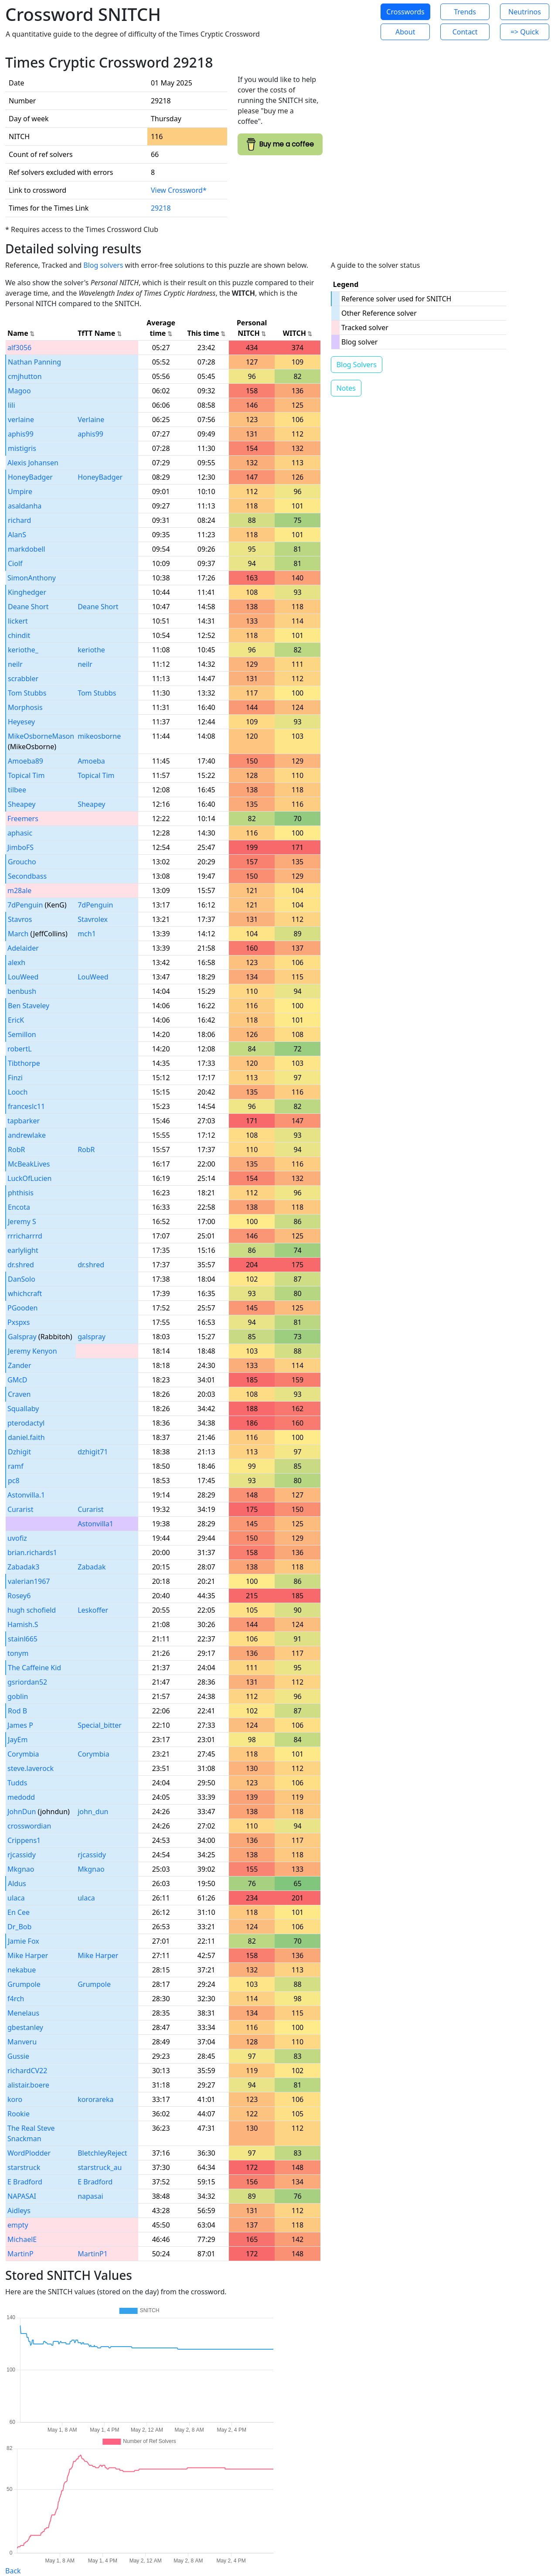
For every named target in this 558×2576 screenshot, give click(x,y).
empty (17, 2225)
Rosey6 (19, 1595)
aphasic (19, 833)
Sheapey (21, 804)
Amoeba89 (25, 761)
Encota (19, 1207)
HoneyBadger (30, 477)
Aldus (17, 1883)
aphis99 (21, 434)
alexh (16, 962)
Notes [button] (346, 388)
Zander (19, 1365)
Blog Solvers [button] (357, 364)
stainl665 (22, 1639)
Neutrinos (524, 12)
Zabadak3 (23, 1567)
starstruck (23, 2167)
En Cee (18, 1912)
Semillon (22, 1034)
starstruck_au (100, 2167)
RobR (16, 1149)
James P (20, 1725)
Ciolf (15, 563)
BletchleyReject (102, 2153)
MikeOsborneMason (41, 736)
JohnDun (21, 1811)
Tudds (17, 1783)
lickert (18, 621)
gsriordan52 (27, 1682)
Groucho (22, 862)
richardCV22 (27, 2070)
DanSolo (21, 1279)
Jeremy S (22, 1221)
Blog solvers (103, 265)
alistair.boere (28, 2085)
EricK (16, 1020)
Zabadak (91, 1567)
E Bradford (24, 2182)
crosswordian (29, 1826)
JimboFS (20, 847)
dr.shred (20, 1264)
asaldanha (24, 506)
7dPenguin (25, 905)
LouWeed (23, 977)
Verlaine (91, 419)
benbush (21, 991)
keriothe (91, 650)
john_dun (93, 1811)
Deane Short (28, 606)
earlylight (22, 1250)
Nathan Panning (34, 362)
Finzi (15, 1077)
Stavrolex (93, 919)
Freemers (22, 818)
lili (11, 405)
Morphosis (25, 707)
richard (19, 520)
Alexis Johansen (32, 462)
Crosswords (405, 12)
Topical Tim (26, 775)
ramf (16, 1466)
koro (14, 2099)
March (18, 933)
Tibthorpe (24, 1063)
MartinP (20, 2254)
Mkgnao (20, 1869)
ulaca (16, 1898)
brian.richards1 (32, 1552)
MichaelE (22, 2239)
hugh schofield (31, 1610)
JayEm (17, 1739)
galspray (91, 1336)
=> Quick (524, 32)
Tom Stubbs (27, 693)
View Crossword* (179, 190)
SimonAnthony (31, 578)
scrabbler (23, 678)
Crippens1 (24, 1840)
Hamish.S (22, 1624)
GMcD (17, 1380)
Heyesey (21, 722)
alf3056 (19, 347)
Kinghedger (27, 592)
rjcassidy (21, 1854)
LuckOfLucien (29, 1178)
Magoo (19, 391)
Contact (465, 32)
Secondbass (27, 876)
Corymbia (23, 1754)
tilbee (17, 790)
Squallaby (23, 1408)
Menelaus (23, 2013)
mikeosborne (99, 736)
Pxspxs (18, 1322)
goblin (17, 1696)
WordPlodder (29, 2153)
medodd (21, 1797)
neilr (15, 664)
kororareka (95, 2099)
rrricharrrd (24, 1236)
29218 (161, 208)
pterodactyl (25, 1423)
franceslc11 (26, 1106)
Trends (465, 12)
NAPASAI (21, 2196)
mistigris (22, 448)
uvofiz (17, 1538)
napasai (90, 2196)
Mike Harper (27, 1955)
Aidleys (19, 2210)
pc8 (14, 1480)
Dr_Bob (19, 1926)
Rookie (18, 2114)
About (405, 32)
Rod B (17, 1711)
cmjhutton (25, 376)
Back (13, 2571)
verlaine (21, 419)
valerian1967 (29, 1581)
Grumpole (24, 1984)
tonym (17, 1653)
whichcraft (25, 1293)
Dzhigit (19, 1452)
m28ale (19, 890)
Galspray (22, 1336)
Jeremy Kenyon (32, 1351)
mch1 (87, 933)
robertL (19, 1049)
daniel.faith (26, 1437)
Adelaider (23, 948)
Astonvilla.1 (26, 1495)
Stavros (20, 919)
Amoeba (91, 761)
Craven (19, 1394)
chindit (19, 635)
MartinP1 (93, 2254)
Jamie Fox (23, 1941)
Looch (17, 1092)
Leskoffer (93, 1610)
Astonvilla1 (95, 1524)
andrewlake (27, 1135)
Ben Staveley (28, 1005)
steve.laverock (30, 1768)
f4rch (15, 1998)
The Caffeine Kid (34, 1667)
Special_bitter (100, 1725)
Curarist (20, 1509)
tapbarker (23, 1121)
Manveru (22, 2042)
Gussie (18, 2056)
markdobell (26, 549)
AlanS (17, 534)
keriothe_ (23, 650)
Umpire (20, 491)
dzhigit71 (93, 1452)
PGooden (22, 1308)
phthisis (21, 1193)
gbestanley (25, 2027)
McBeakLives (29, 1164)
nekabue (21, 1970)
